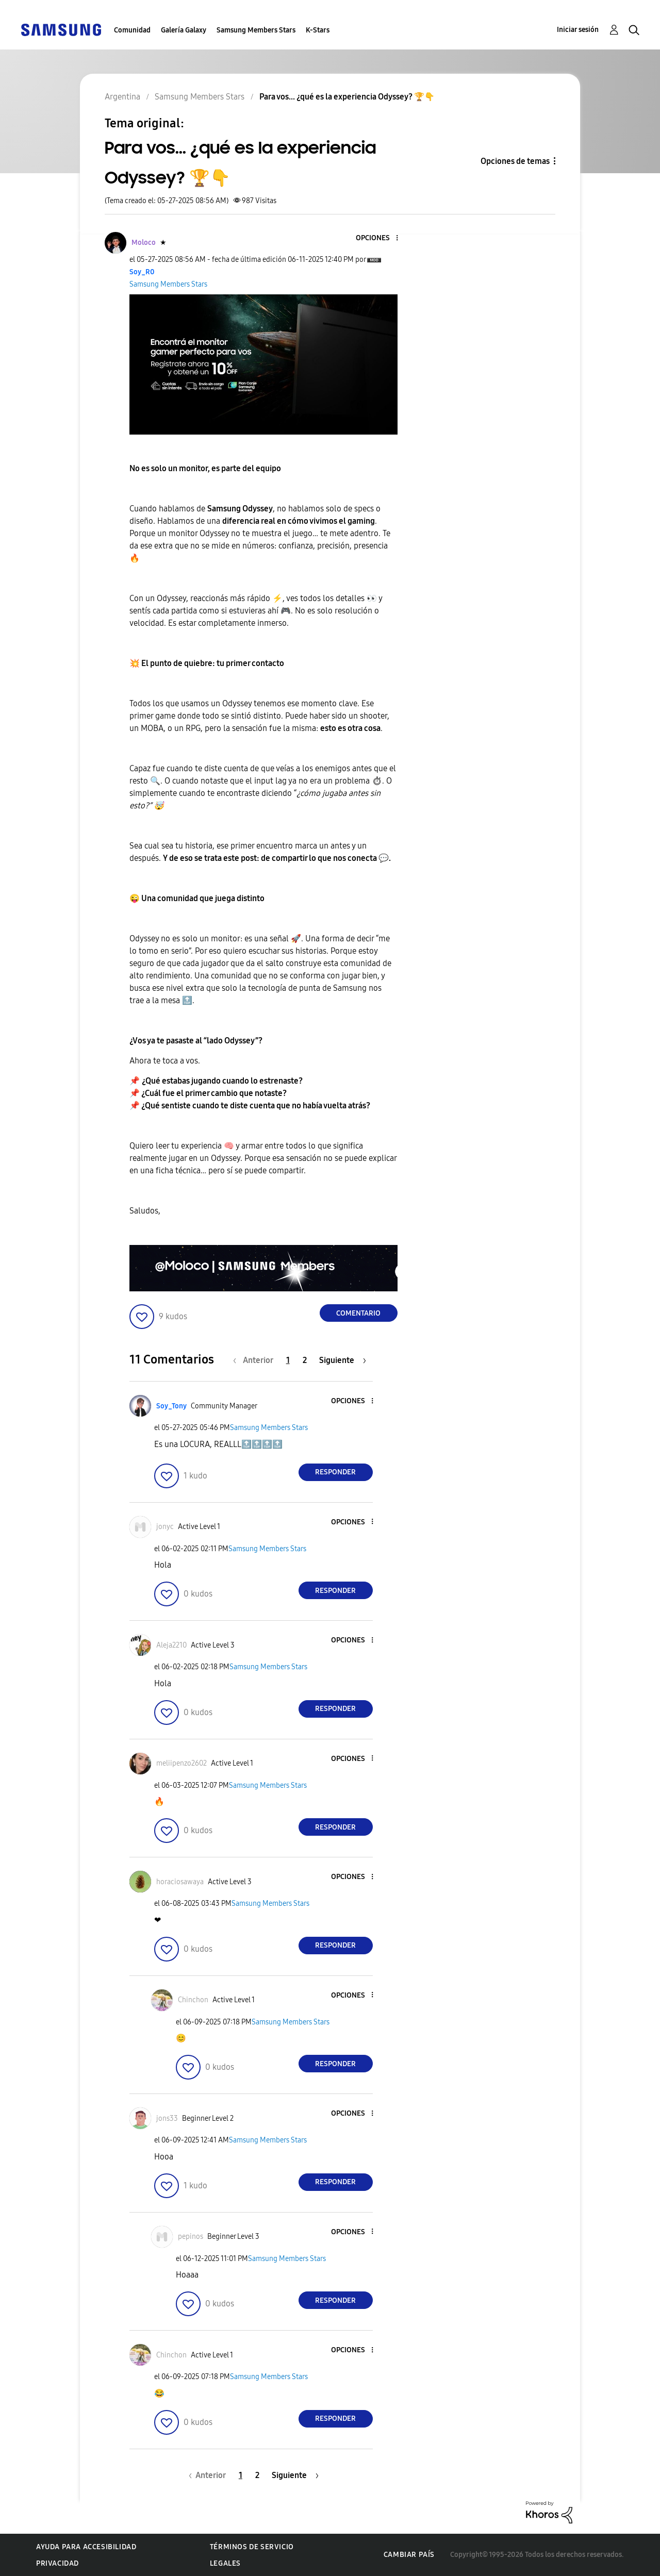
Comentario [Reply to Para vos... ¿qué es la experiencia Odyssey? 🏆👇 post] (358, 1313)
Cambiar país (409, 2554)
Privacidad (57, 2563)
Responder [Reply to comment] (335, 1472)
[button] (379, 238)
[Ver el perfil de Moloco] (143, 242)
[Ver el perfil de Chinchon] (193, 2000)
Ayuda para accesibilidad (86, 2546)
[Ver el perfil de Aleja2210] (171, 1645)
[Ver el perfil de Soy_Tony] (171, 1406)
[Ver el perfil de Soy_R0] (142, 272)
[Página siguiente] (342, 1360)
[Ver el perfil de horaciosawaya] (180, 1881)
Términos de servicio (252, 2546)
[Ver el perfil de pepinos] (190, 2236)
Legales (225, 2563)
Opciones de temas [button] (515, 161)
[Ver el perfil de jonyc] (165, 1526)
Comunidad (132, 30)
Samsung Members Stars (256, 30)
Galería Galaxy (183, 30)
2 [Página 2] (305, 1360)
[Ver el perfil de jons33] (167, 2118)
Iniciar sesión (578, 29)
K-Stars (317, 30)
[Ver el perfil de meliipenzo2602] (181, 1763)
